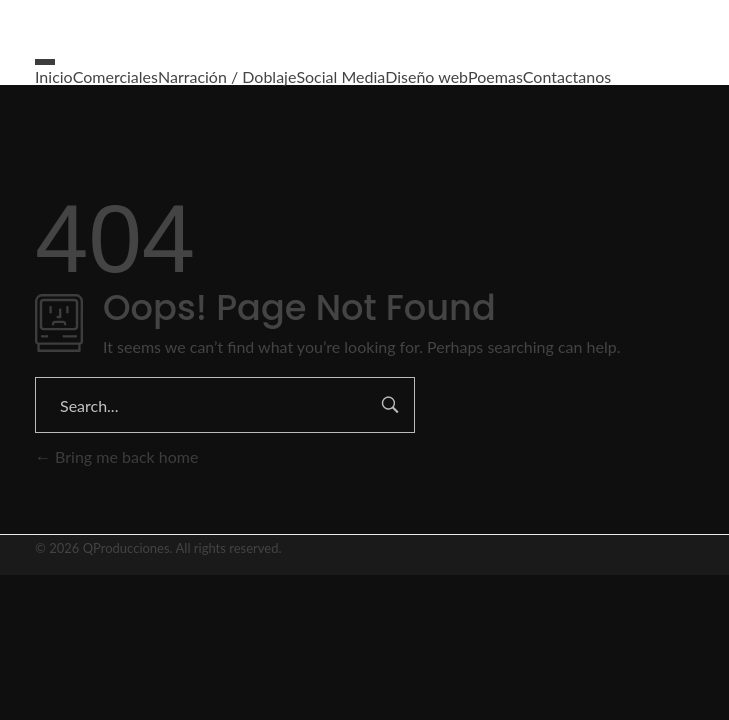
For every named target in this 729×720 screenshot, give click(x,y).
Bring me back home (116, 456)
